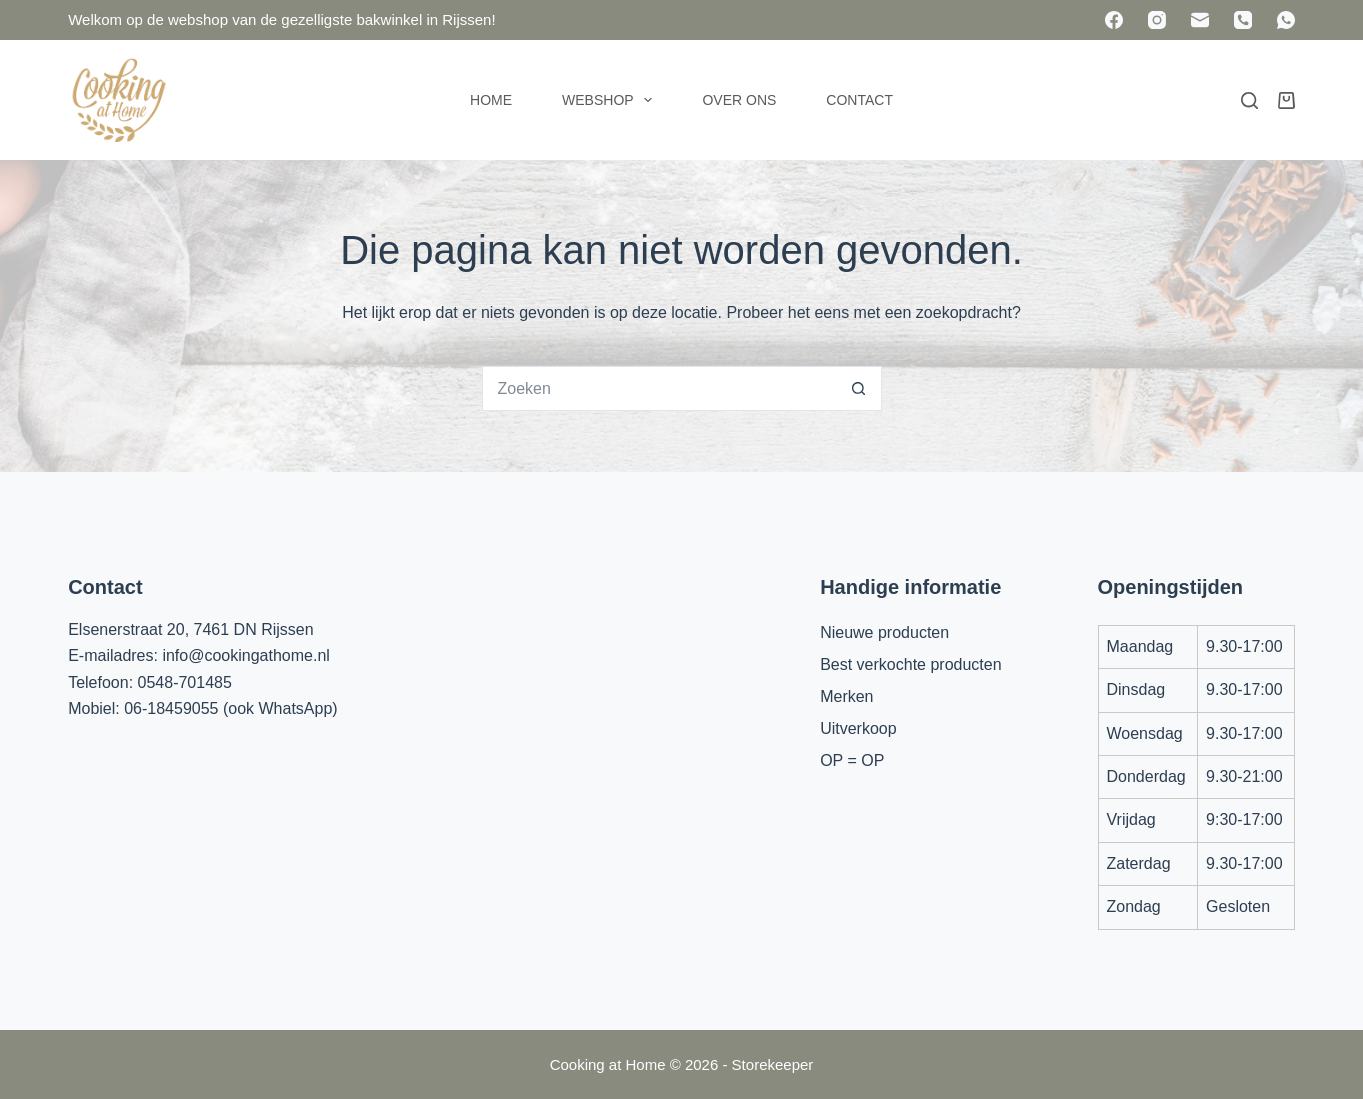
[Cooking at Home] (118, 100)
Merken (846, 696)
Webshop (611, 100)
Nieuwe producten (884, 632)
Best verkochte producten (910, 664)
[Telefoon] (1243, 20)
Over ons (739, 100)
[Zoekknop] (859, 388)
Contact (859, 100)
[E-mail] (1200, 20)
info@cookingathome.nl (245, 655)
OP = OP (852, 760)
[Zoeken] (1249, 100)
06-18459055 (171, 708)
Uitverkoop (858, 728)
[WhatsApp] (1286, 20)
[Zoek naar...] (659, 388)
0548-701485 (185, 682)
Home (491, 100)
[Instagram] (1157, 20)
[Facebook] (1114, 20)
